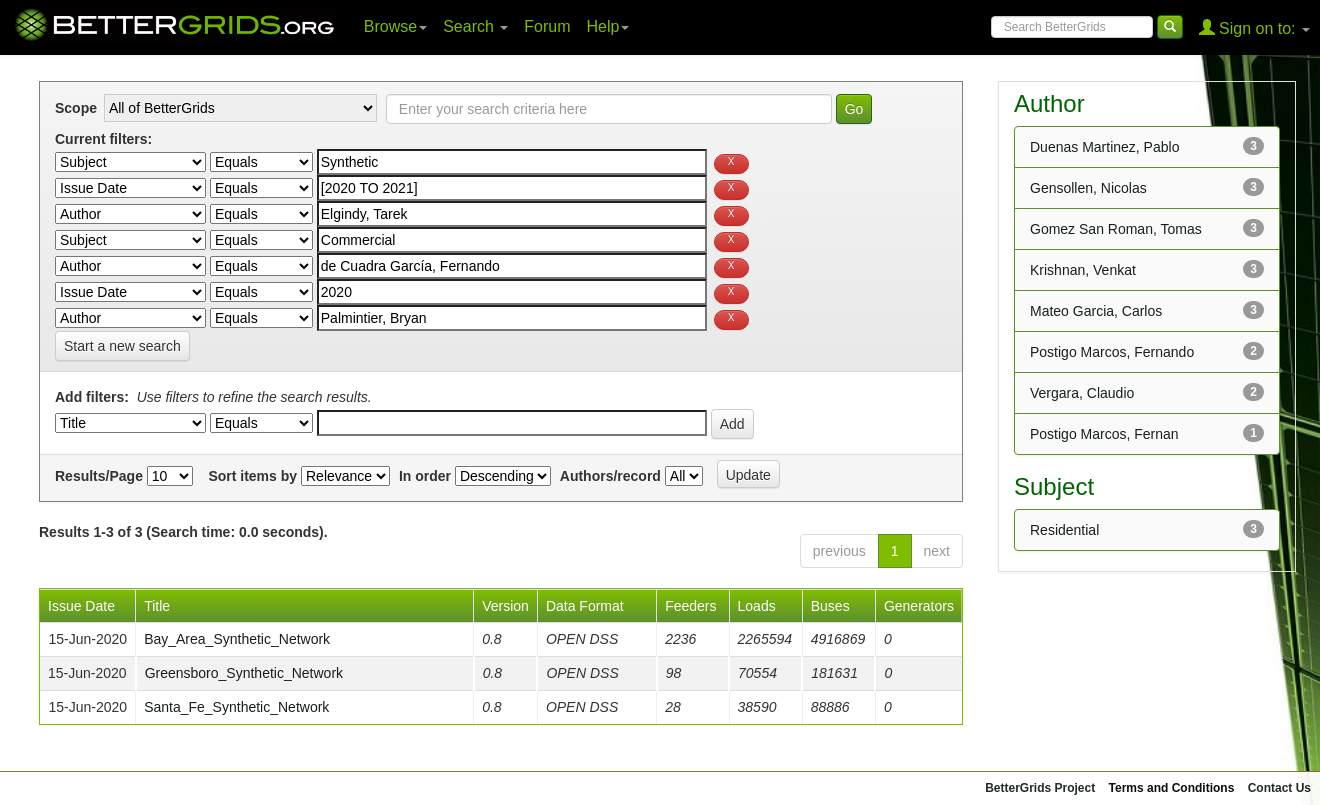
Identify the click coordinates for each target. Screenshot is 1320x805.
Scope (76, 108)
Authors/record (610, 476)
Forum (547, 26)
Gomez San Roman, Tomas (1116, 229)
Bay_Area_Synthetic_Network (237, 639)
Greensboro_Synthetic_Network (244, 673)
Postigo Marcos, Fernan (1104, 434)
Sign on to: (1254, 27)
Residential (1064, 530)
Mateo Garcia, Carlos (1096, 311)
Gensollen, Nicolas (1088, 188)
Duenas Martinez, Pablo (1104, 147)
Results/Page (99, 476)
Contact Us (1279, 788)
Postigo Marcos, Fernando (1112, 352)
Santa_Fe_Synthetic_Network (236, 707)
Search (475, 26)
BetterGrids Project (1040, 788)
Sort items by (252, 476)
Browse (395, 26)
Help (608, 26)
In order (425, 476)
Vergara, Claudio (1082, 393)
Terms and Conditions (1172, 788)
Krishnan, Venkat (1083, 270)
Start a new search (122, 346)
